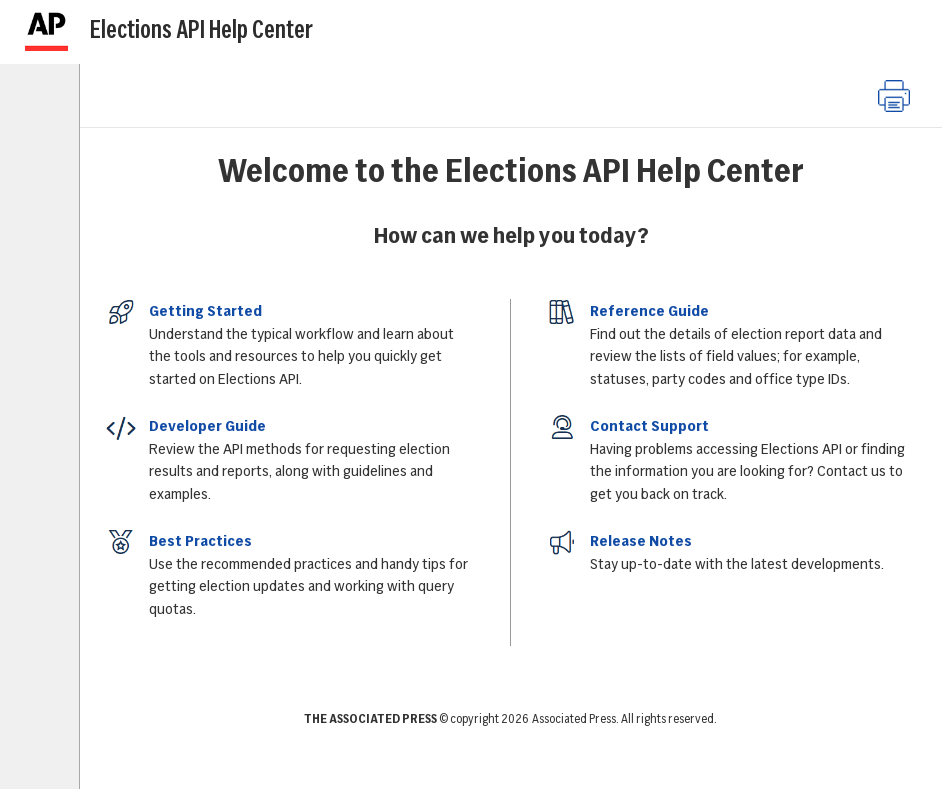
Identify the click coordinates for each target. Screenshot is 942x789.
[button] (894, 96)
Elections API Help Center (201, 29)
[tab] (45, 118)
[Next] (887, 35)
